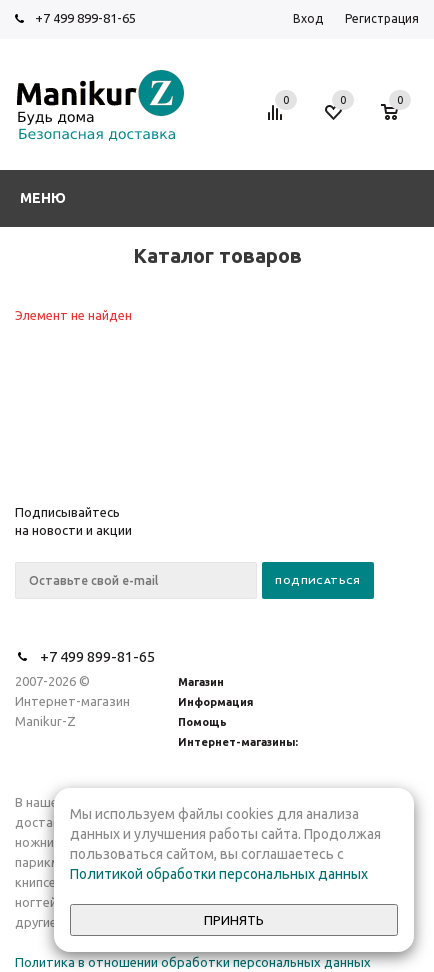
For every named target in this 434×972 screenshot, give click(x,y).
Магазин (201, 682)
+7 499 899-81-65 (85, 18)
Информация (215, 702)
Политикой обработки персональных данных (219, 874)
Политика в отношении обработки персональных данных (193, 962)
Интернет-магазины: (238, 742)
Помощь (202, 722)
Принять (234, 920)
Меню (43, 198)
